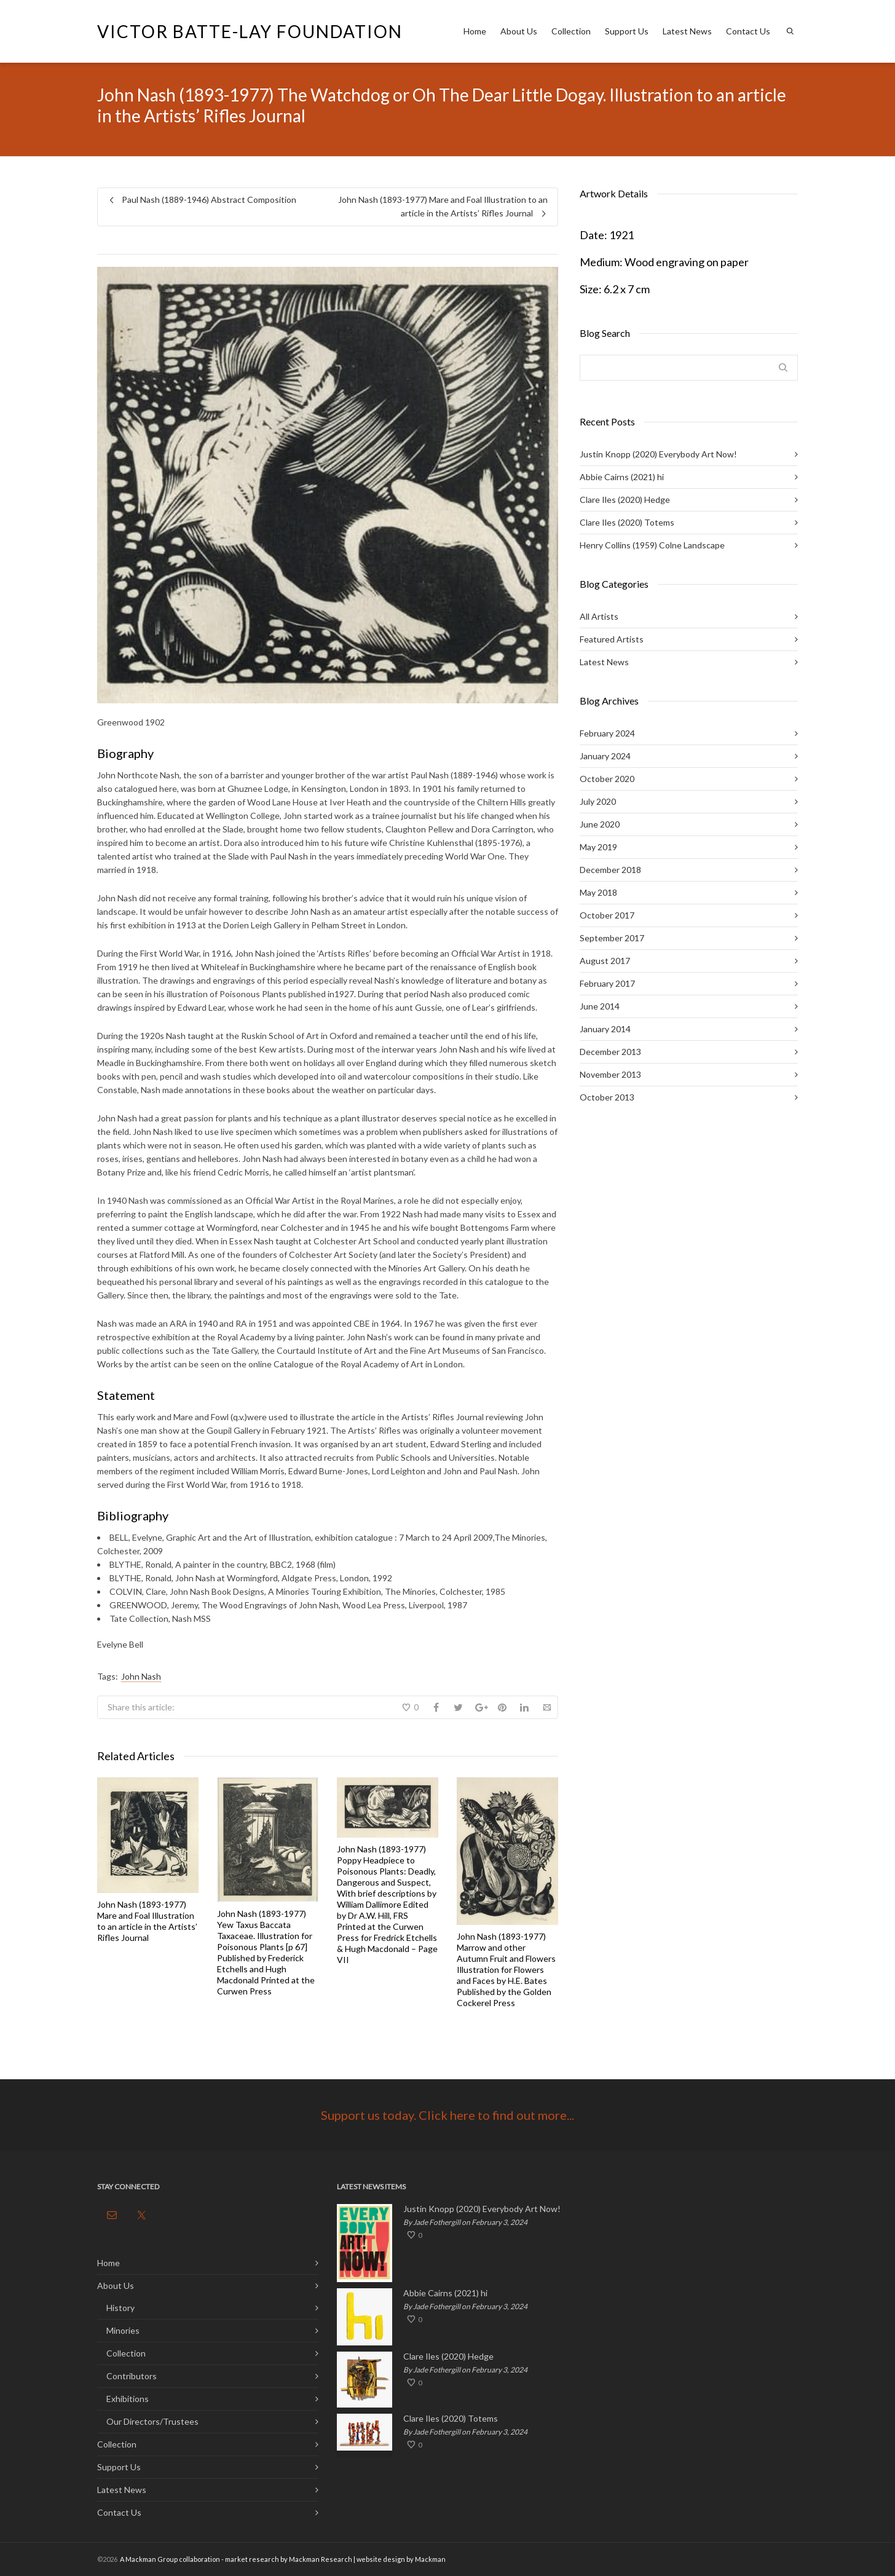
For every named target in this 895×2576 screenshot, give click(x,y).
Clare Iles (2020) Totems (627, 522)
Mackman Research (320, 2559)
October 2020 (607, 778)
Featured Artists (612, 639)
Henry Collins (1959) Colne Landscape (652, 545)
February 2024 (607, 733)
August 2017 (605, 960)
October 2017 (607, 915)
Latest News (687, 31)
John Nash (141, 1676)
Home (474, 31)
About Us (518, 31)
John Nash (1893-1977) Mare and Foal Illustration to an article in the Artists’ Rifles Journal (147, 1921)
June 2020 (600, 824)
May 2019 (598, 847)
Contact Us (748, 31)
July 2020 (598, 801)
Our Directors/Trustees (152, 2421)
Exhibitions (127, 2398)
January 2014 (605, 1029)
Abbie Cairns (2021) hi (622, 477)
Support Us (627, 31)
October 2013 (607, 1097)
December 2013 (610, 1051)
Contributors (131, 2376)
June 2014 (600, 1006)
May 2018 (598, 892)
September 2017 (612, 938)
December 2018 (610, 869)
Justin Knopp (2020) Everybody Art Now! (658, 454)
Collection (571, 31)
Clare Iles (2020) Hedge (625, 499)
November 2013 (610, 1074)
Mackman (430, 2559)
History (120, 2307)
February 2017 (607, 983)
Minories (123, 2330)
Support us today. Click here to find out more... (447, 2115)
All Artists (599, 616)
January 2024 (605, 756)
